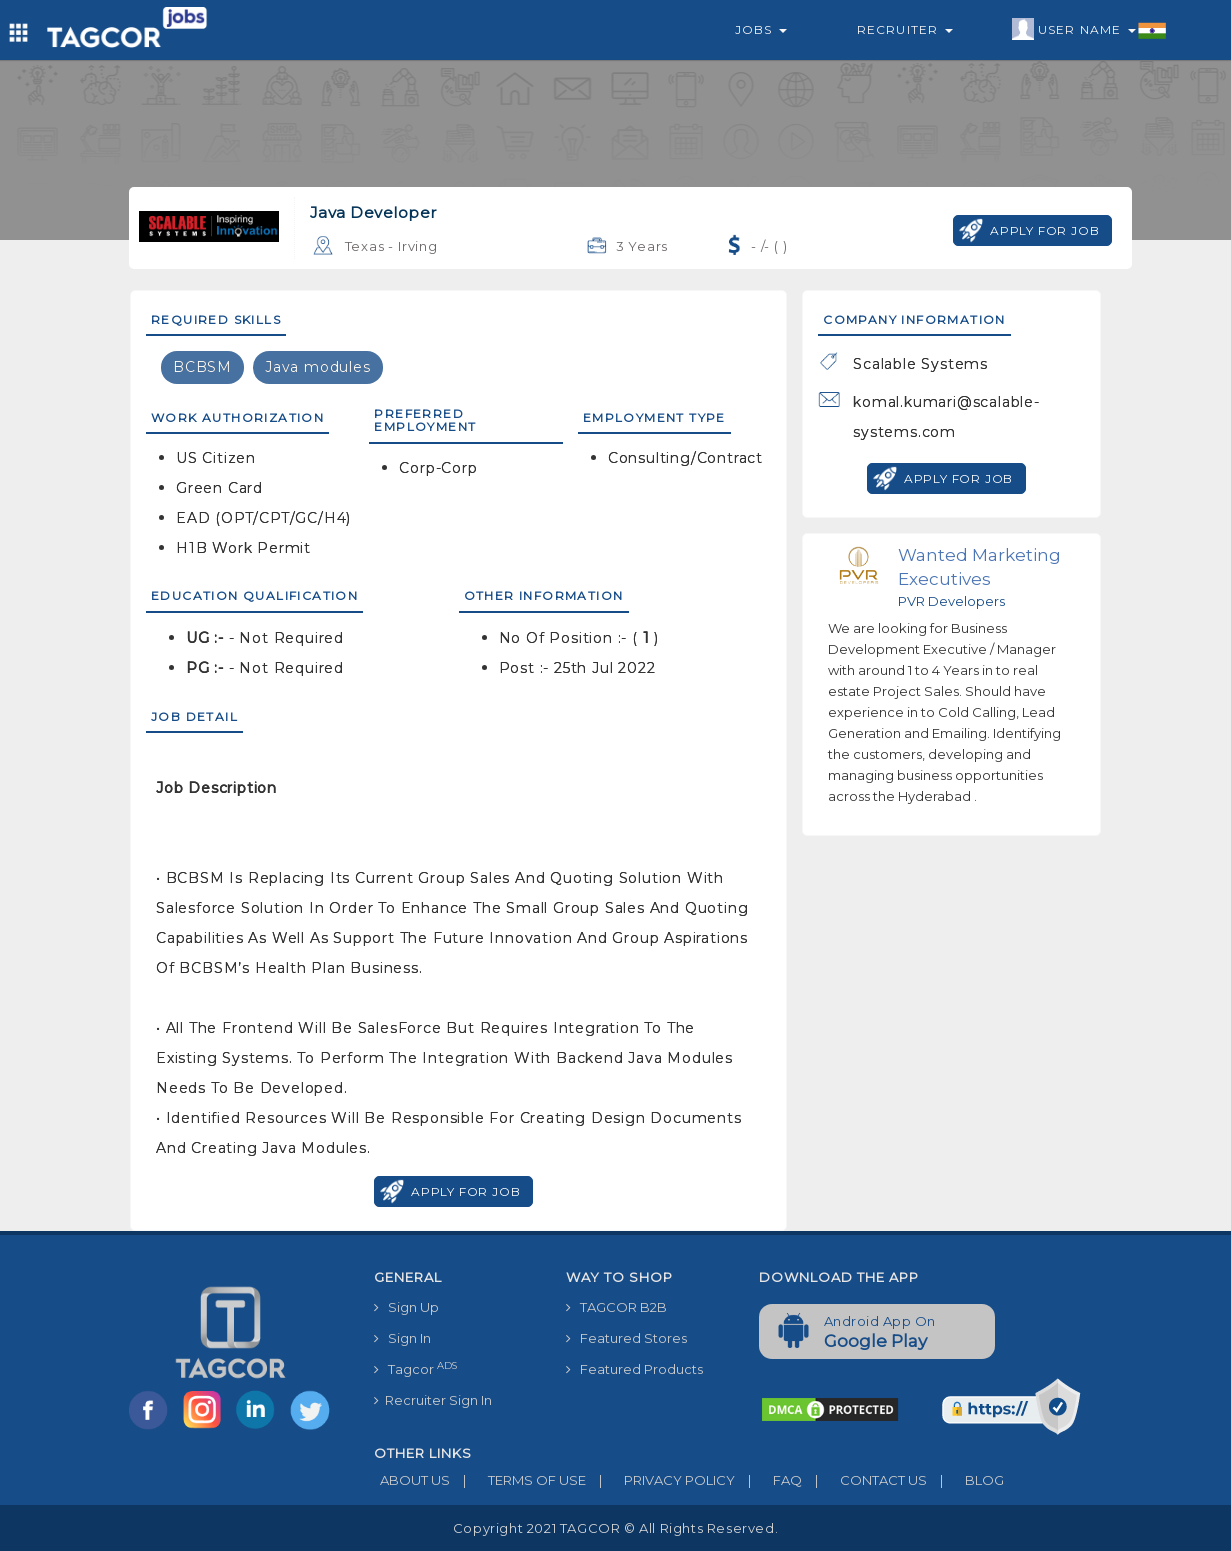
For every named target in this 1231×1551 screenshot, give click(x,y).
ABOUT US (412, 1480)
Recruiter (905, 29)
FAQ (768, 1480)
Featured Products (634, 1369)
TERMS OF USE (518, 1480)
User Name (1089, 30)
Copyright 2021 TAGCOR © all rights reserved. (615, 1528)
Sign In (402, 1338)
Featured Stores (626, 1338)
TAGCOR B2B (616, 1307)
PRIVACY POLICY (660, 1480)
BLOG (965, 1480)
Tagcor (415, 1368)
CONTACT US (864, 1480)
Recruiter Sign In (433, 1400)
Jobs (761, 29)
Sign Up (406, 1307)
